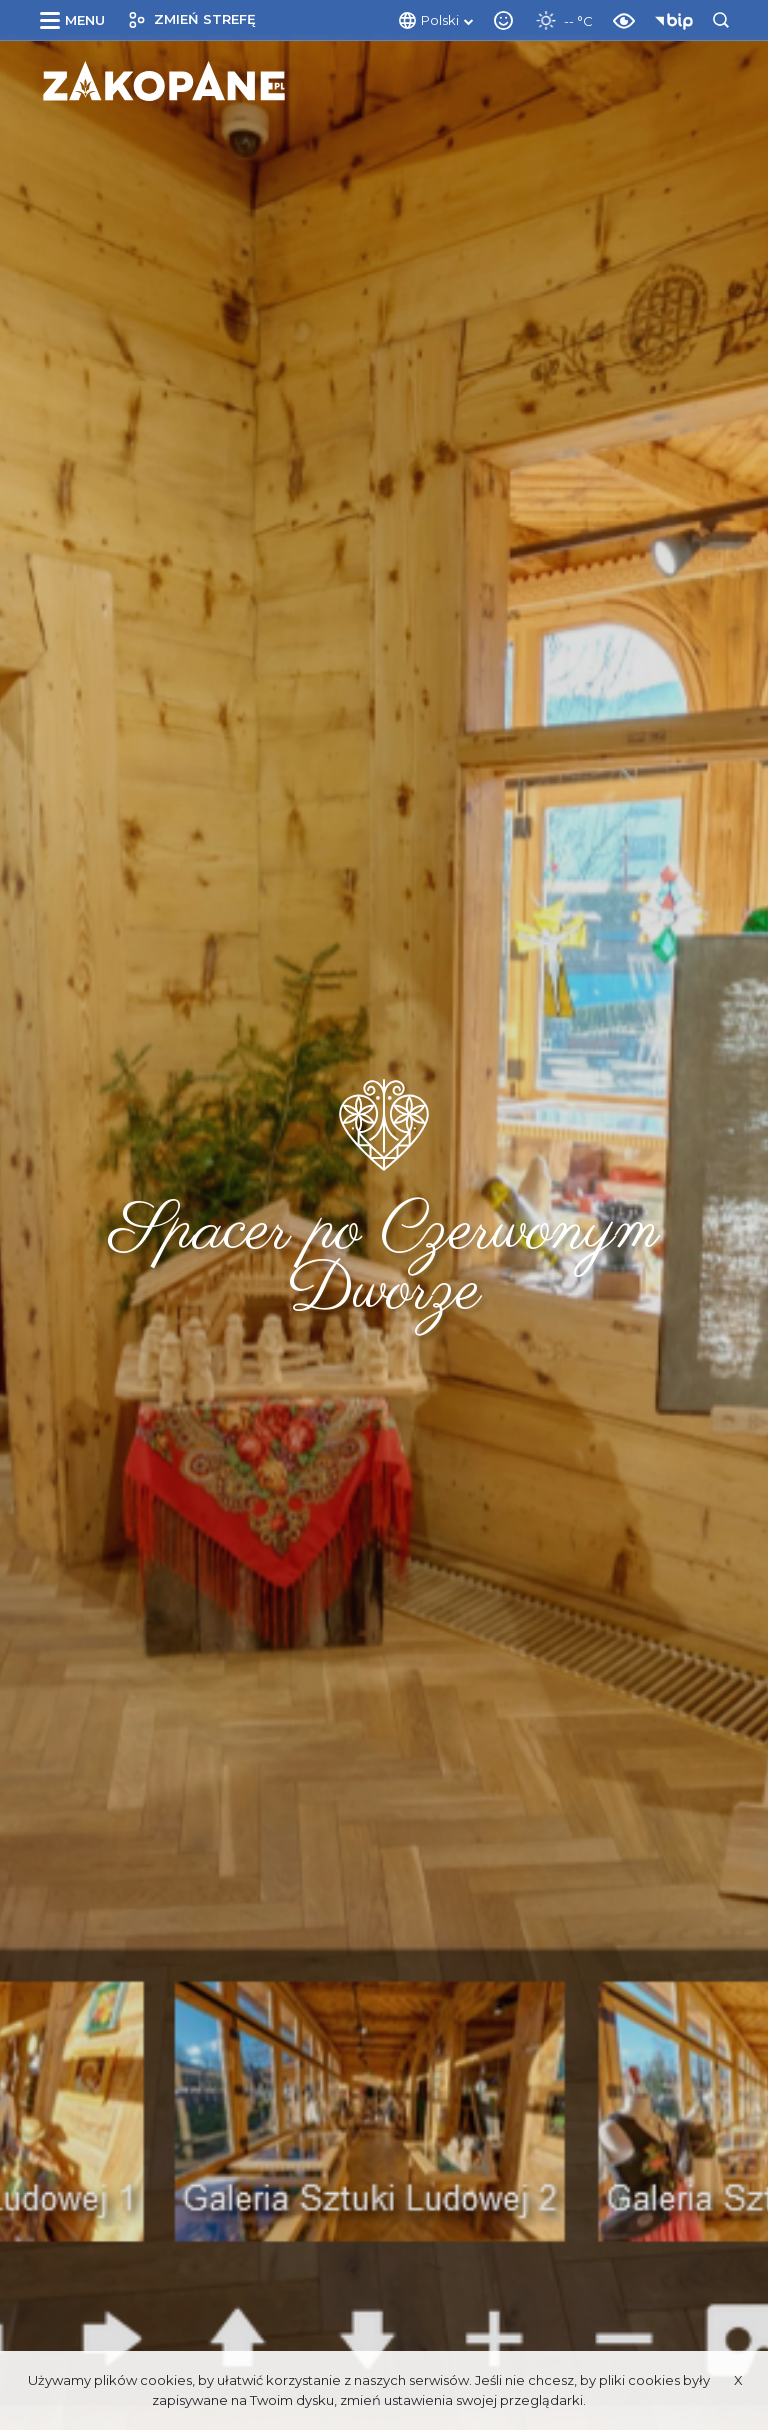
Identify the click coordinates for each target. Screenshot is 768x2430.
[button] (76, 20)
